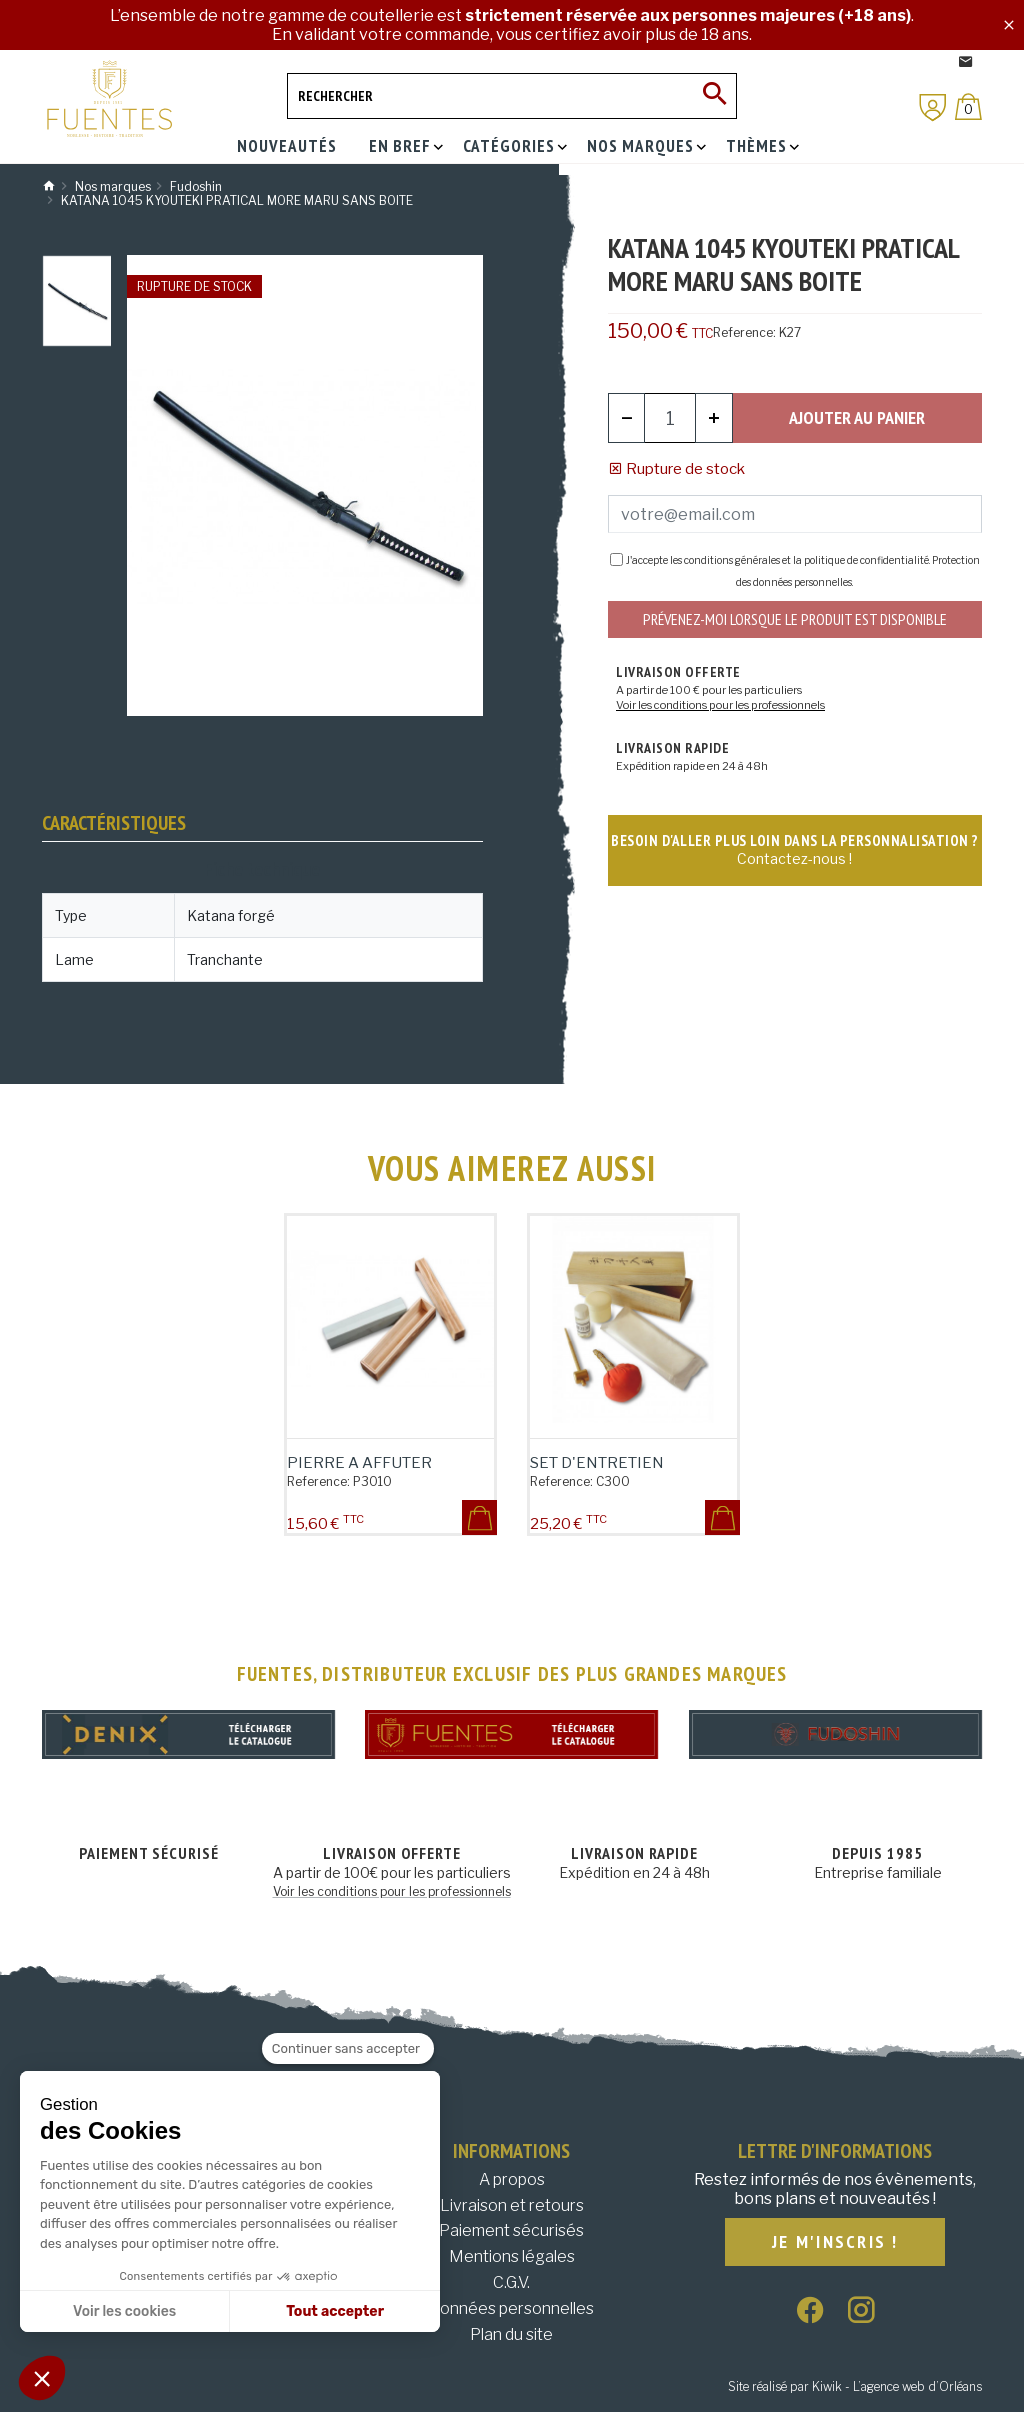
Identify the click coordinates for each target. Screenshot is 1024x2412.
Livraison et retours (512, 2205)
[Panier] (968, 106)
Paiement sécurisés (511, 2230)
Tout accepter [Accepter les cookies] (335, 2311)
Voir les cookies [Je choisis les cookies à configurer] (124, 2311)
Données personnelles (511, 2308)
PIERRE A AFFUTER (359, 1463)
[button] (42, 2378)
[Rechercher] (512, 96)
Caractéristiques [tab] (114, 823)
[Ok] (714, 96)
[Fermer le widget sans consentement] (348, 2049)
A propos (512, 2179)
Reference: (744, 332)
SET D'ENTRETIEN (597, 1463)
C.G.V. (511, 2282)
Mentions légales (512, 2256)
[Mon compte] (933, 107)
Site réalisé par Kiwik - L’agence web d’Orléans (855, 2386)
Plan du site (511, 2334)
